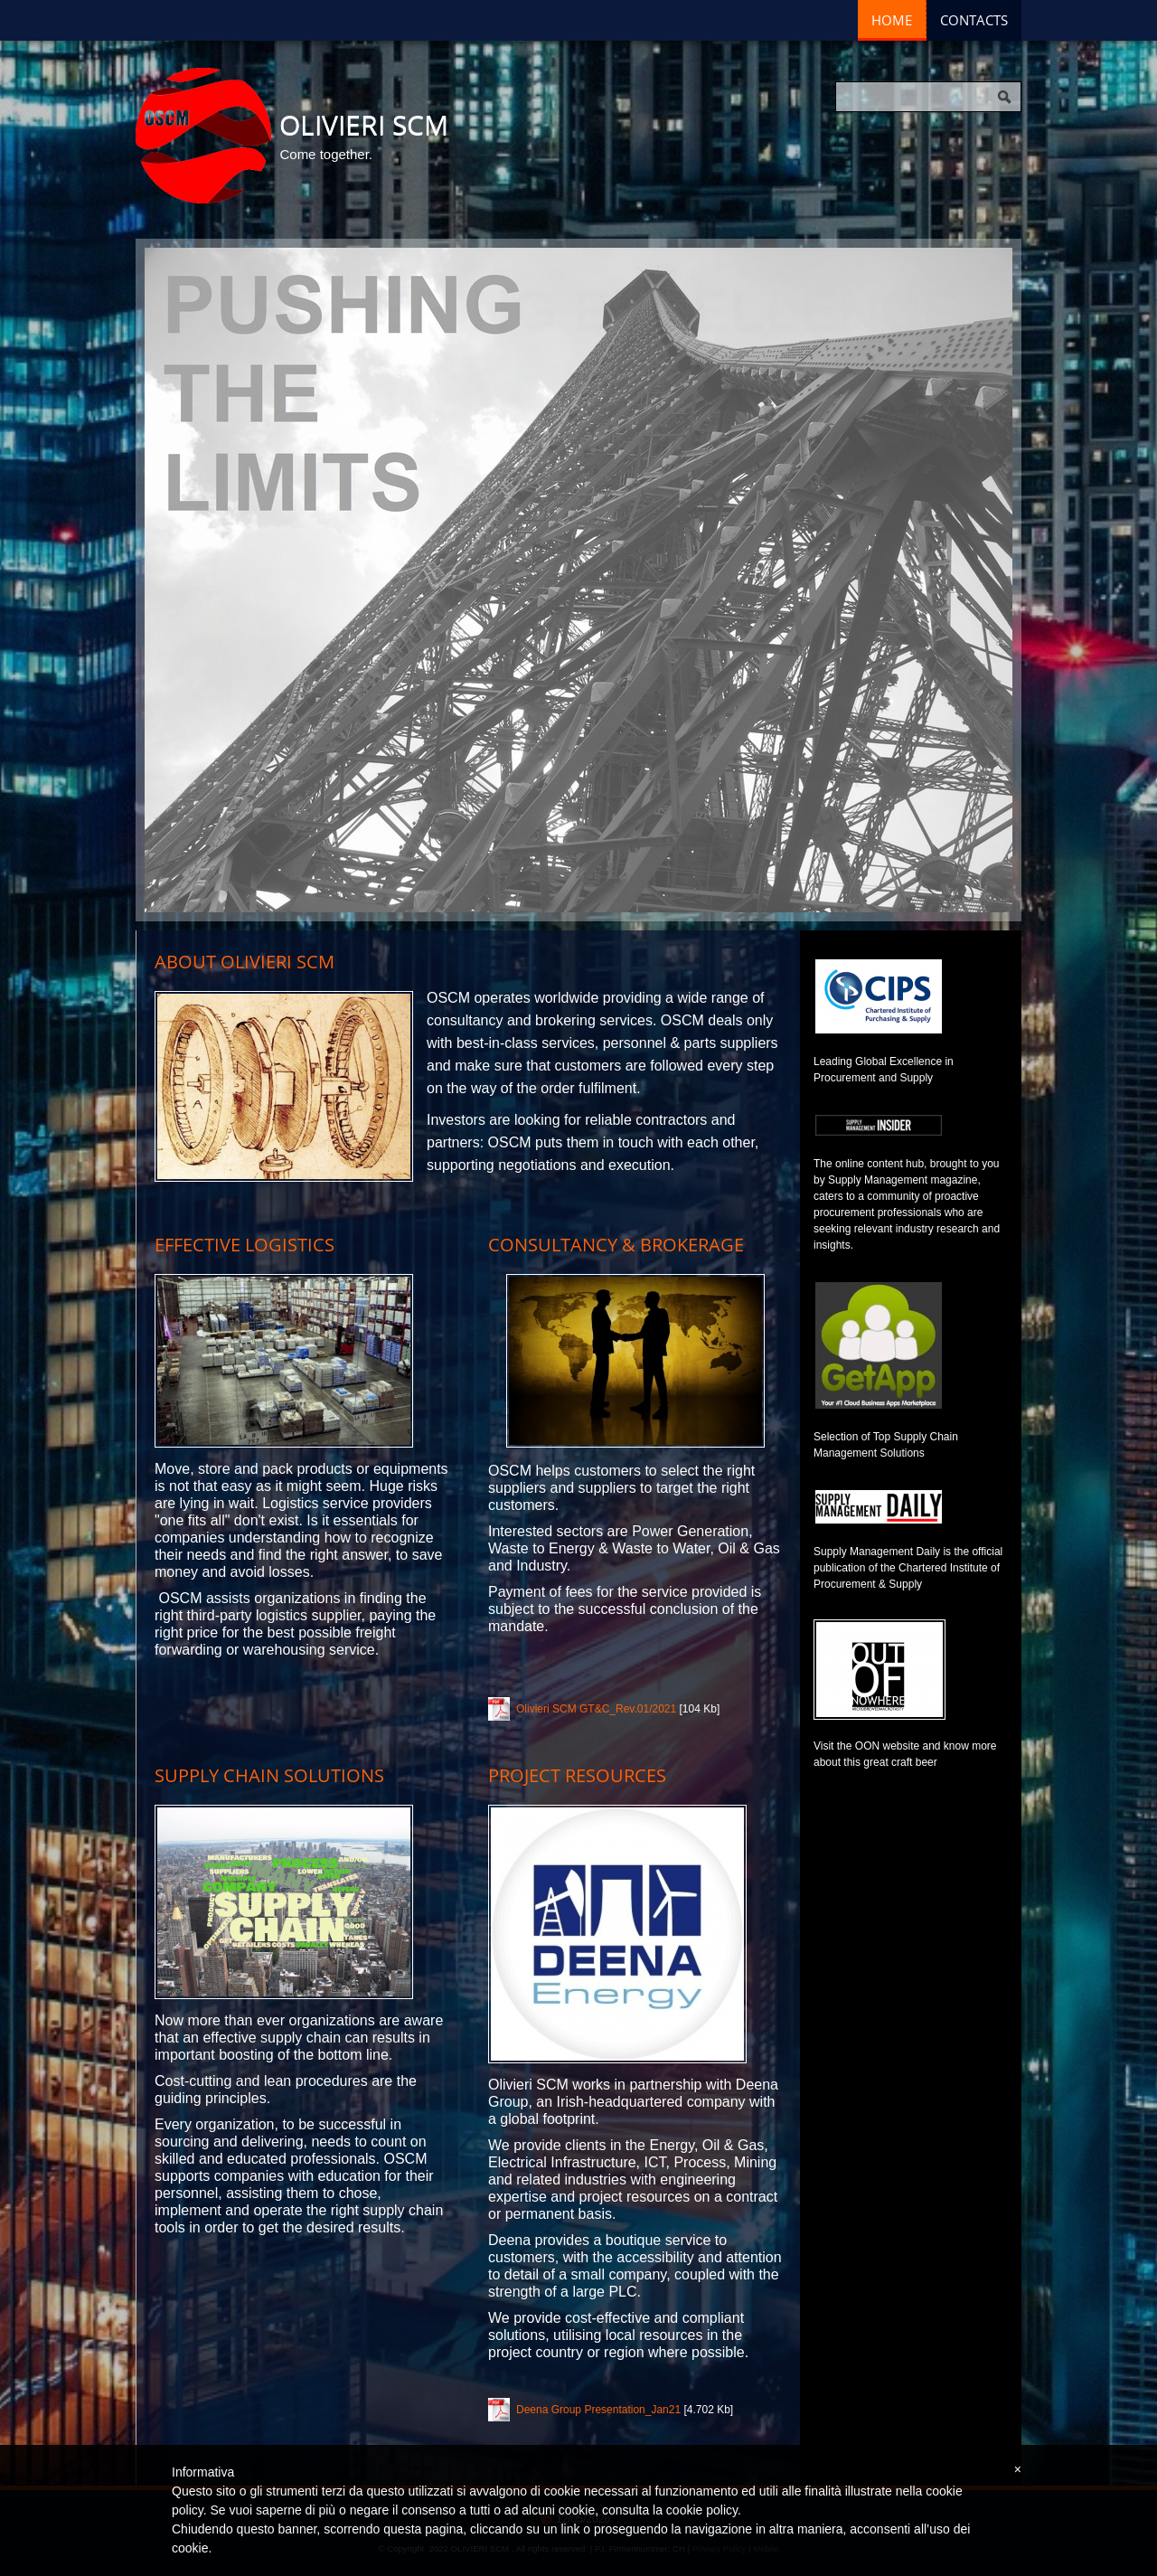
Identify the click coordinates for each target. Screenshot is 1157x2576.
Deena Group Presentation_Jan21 (598, 2409)
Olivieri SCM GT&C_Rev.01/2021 (596, 1709)
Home (891, 20)
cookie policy (702, 2510)
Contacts (974, 20)
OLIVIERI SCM (363, 124)
